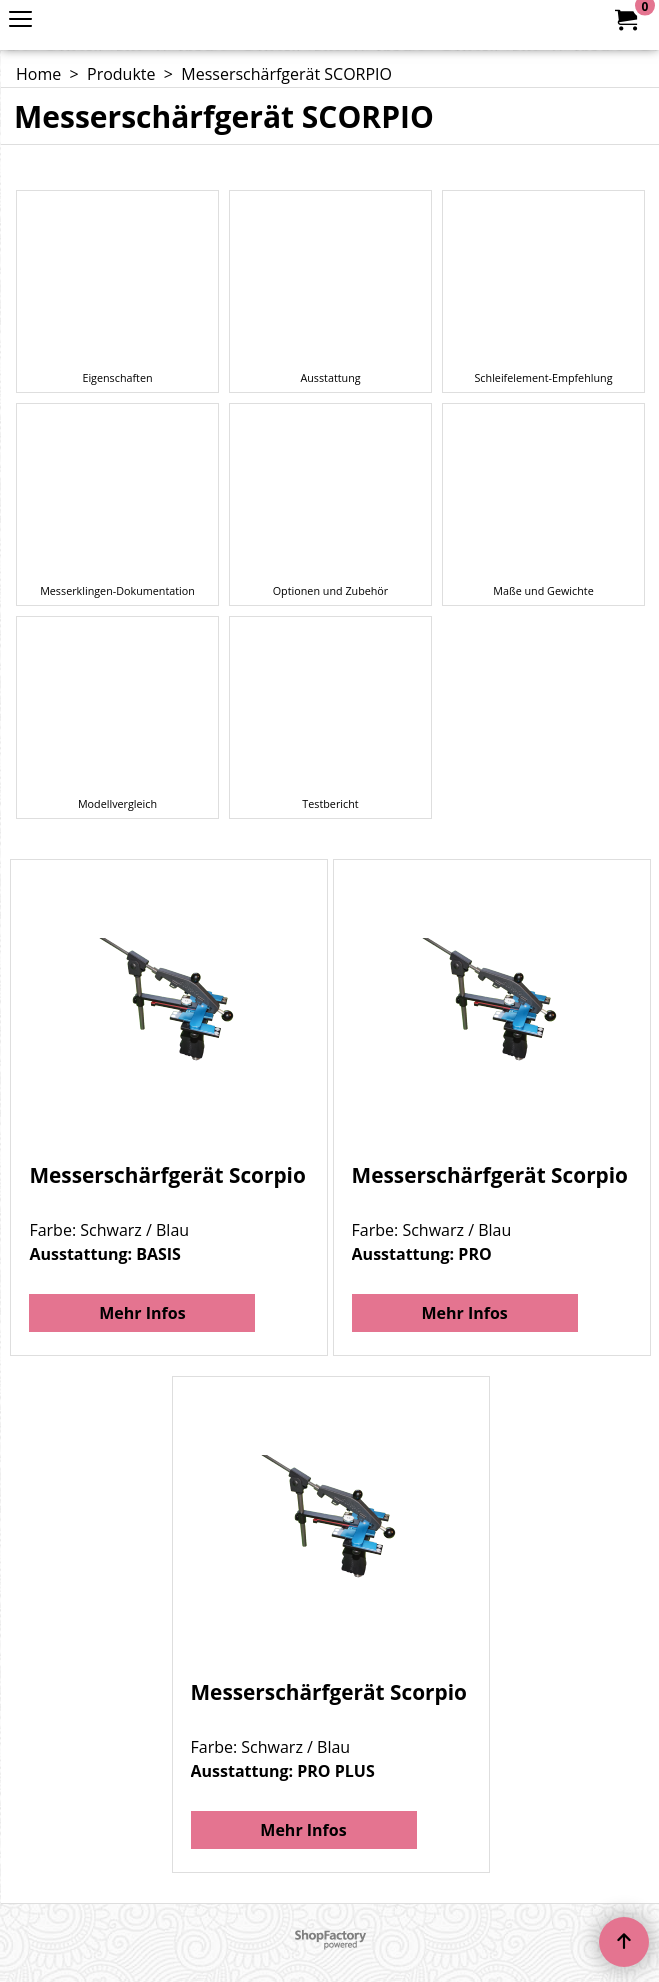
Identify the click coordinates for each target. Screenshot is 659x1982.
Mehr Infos (142, 1313)
